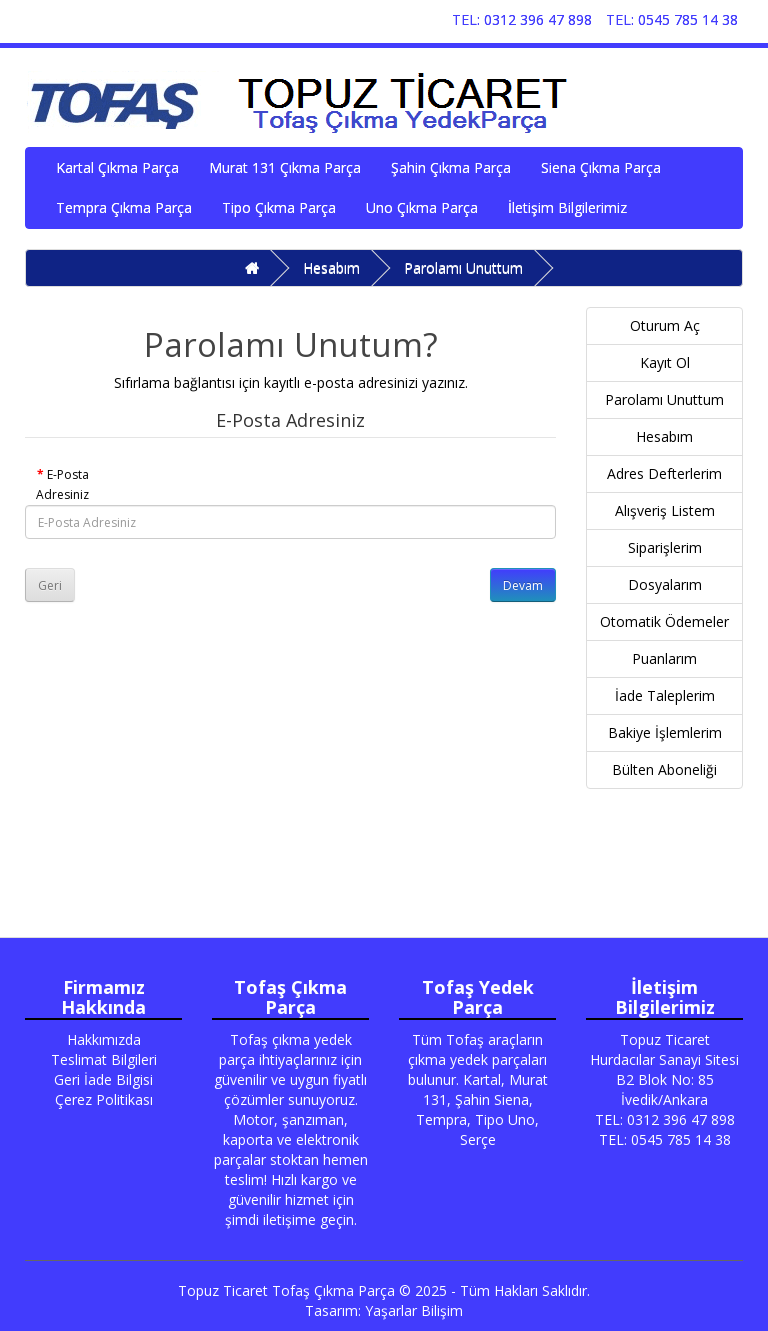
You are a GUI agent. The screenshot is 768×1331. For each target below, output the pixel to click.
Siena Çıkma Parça (601, 167)
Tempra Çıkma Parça (124, 207)
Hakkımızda (104, 1039)
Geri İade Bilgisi (103, 1079)
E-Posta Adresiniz (62, 484)
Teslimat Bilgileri (104, 1059)
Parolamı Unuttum (463, 267)
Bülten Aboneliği (664, 769)
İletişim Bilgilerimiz (567, 207)
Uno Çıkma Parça (422, 207)
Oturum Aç (665, 325)
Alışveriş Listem (665, 510)
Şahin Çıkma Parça (451, 167)
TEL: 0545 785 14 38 (672, 19)
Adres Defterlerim (664, 473)
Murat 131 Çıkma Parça (285, 167)
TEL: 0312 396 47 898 (522, 19)
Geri (50, 585)
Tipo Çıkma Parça (279, 207)
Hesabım (331, 267)
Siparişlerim (665, 547)
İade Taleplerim (665, 695)
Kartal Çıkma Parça (117, 167)
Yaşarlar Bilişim (414, 1310)
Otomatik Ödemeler (664, 621)
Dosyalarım (665, 584)
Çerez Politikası (104, 1099)
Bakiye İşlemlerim (665, 732)
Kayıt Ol (665, 362)
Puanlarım (664, 658)
